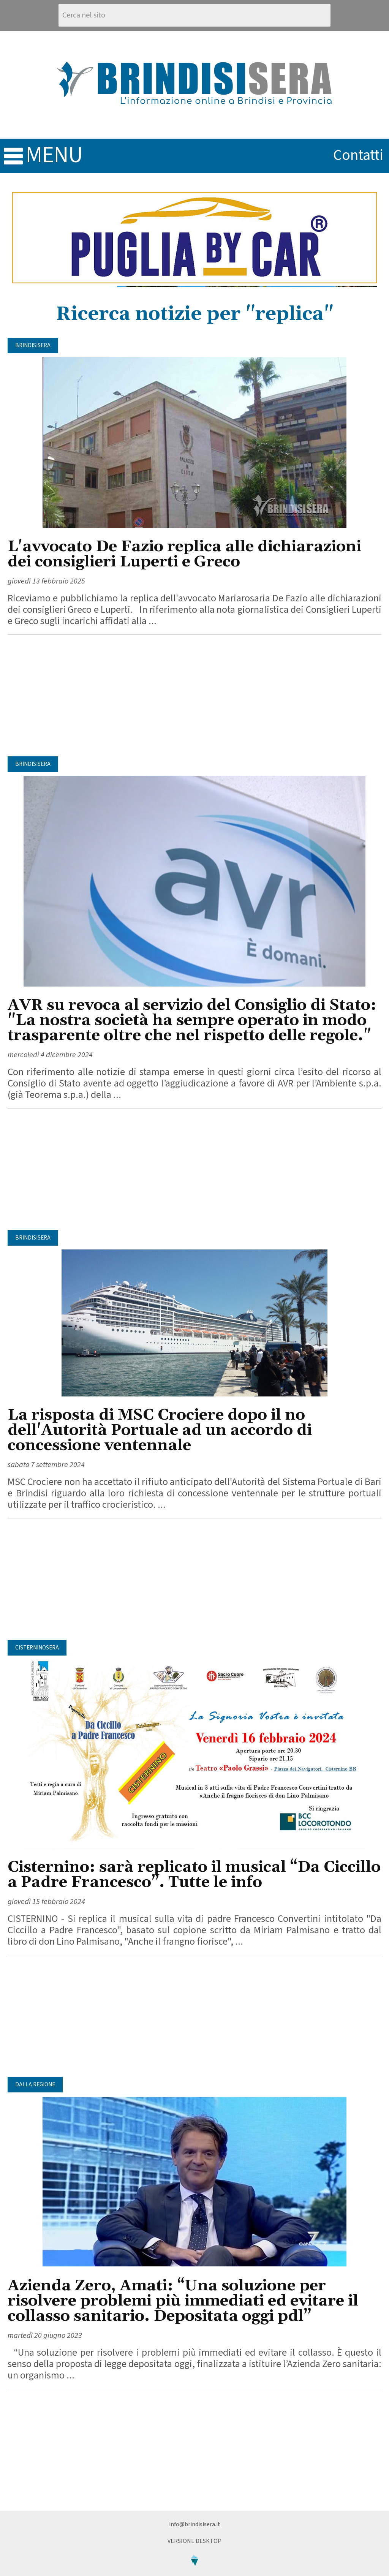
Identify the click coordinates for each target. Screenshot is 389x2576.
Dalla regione (35, 2085)
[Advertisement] (194, 695)
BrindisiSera (33, 345)
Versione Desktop (194, 2541)
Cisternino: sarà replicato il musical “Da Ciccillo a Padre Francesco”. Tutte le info (194, 1875)
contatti (358, 155)
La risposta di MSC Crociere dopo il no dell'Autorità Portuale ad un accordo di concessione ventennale (160, 1430)
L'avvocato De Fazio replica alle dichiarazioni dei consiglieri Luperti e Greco (184, 554)
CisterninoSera (37, 1648)
